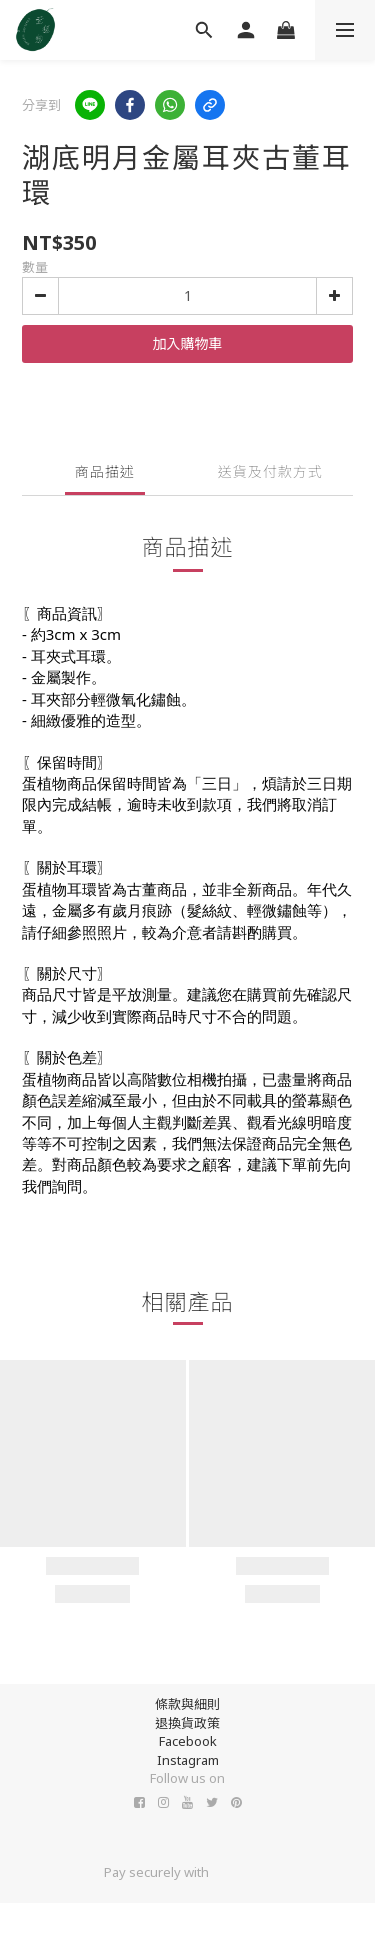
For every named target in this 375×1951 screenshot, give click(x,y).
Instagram (188, 1760)
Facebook (188, 1741)
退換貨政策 (187, 1723)
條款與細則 (187, 1704)
